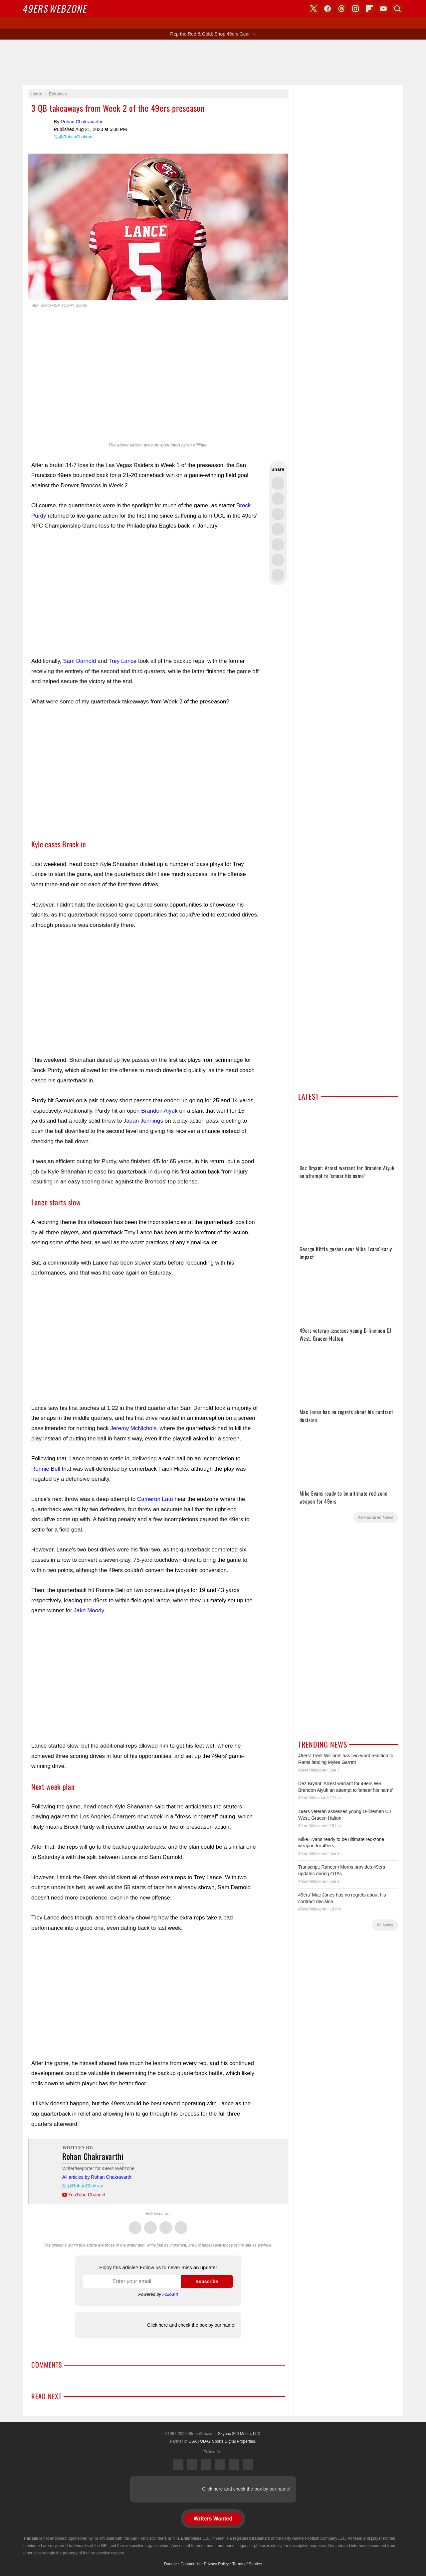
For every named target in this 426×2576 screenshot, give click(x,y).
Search (397, 8)
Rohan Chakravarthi (41, 128)
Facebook (150, 2224)
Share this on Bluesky (278, 529)
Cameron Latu (155, 1499)
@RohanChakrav (75, 136)
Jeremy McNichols (133, 1428)
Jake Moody (89, 1610)
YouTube (248, 2464)
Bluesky (234, 2464)
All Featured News (375, 1517)
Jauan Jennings (143, 1121)
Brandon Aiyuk (159, 1111)
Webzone (55, 8)
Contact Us (190, 2564)
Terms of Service (247, 2564)
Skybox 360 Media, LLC (239, 2433)
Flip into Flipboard (278, 544)
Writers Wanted (213, 2518)
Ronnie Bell (45, 1469)
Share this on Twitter (278, 483)
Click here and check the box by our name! (191, 2325)
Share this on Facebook (278, 498)
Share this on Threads (278, 514)
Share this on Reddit (278, 559)
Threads (165, 2224)
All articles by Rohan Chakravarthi (97, 2177)
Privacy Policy (216, 2564)
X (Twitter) (178, 2464)
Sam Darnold (79, 661)
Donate (170, 2564)
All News (384, 1925)
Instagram (181, 2224)
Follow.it (170, 2294)
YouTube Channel (86, 2194)
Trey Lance (122, 661)
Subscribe (206, 2281)
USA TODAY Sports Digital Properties (221, 2441)
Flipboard (369, 8)
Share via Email (278, 575)
